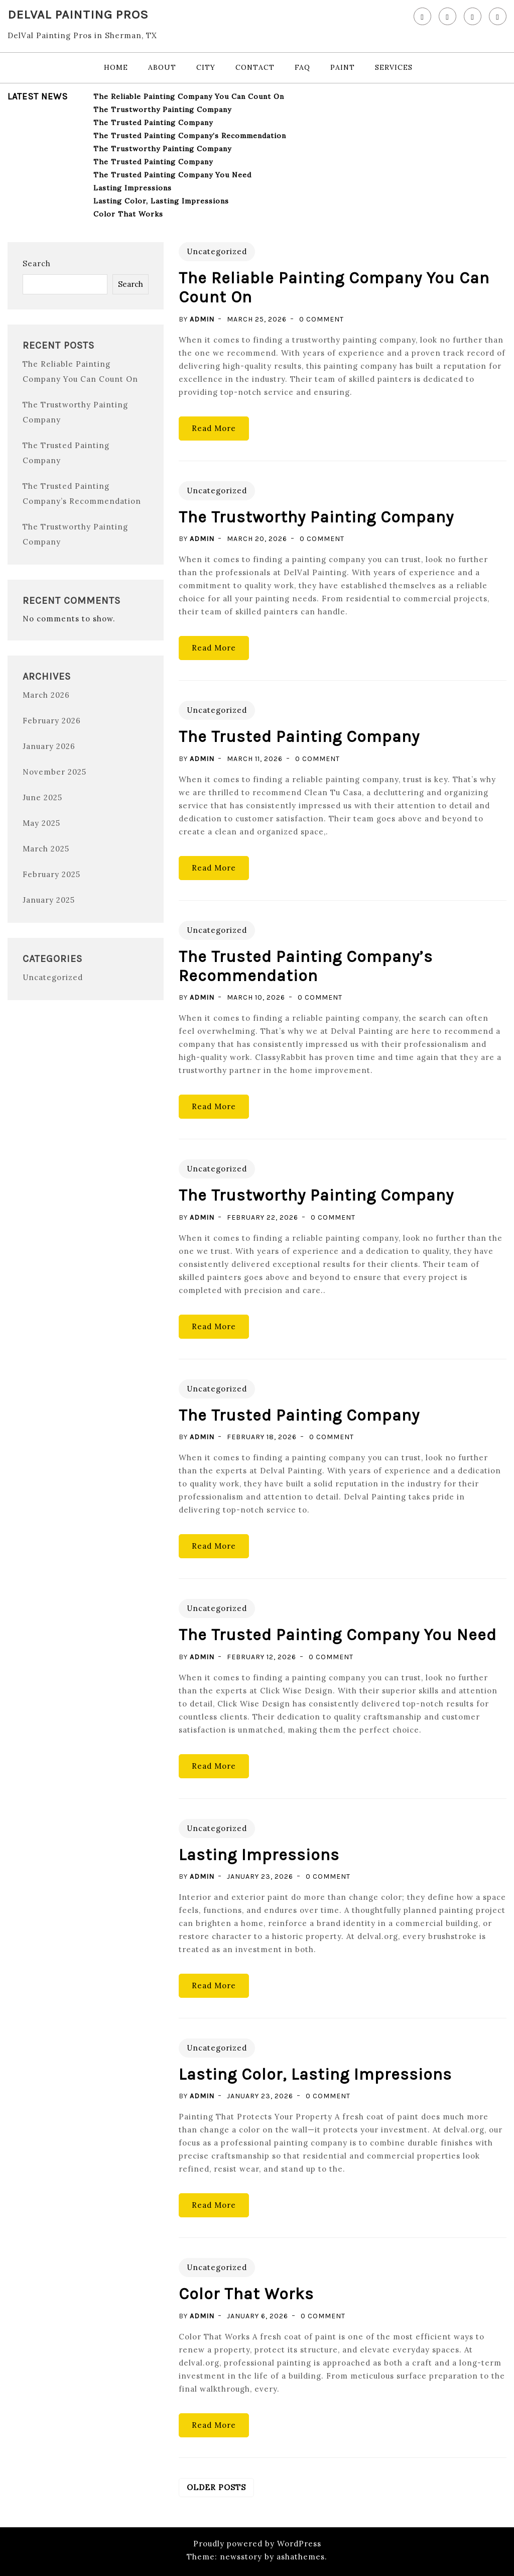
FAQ (302, 67)
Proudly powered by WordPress (257, 2543)
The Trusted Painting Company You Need (172, 174)
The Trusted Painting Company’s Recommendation (189, 135)
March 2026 (46, 695)
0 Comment (321, 319)
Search (37, 263)
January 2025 (49, 900)
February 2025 (51, 874)
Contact (255, 67)
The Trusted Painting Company (153, 122)
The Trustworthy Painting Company (162, 109)
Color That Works (128, 214)
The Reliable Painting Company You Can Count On (188, 96)
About (162, 67)
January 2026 (49, 746)
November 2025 (54, 772)
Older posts (216, 2487)
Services (394, 67)
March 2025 (46, 848)
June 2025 (42, 797)
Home (116, 67)
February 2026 (52, 720)
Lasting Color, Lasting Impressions (161, 200)
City (205, 67)
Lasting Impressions (132, 187)
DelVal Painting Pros (78, 14)
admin (202, 319)
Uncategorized (53, 977)
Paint (342, 67)
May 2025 (41, 823)
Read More (214, 428)
